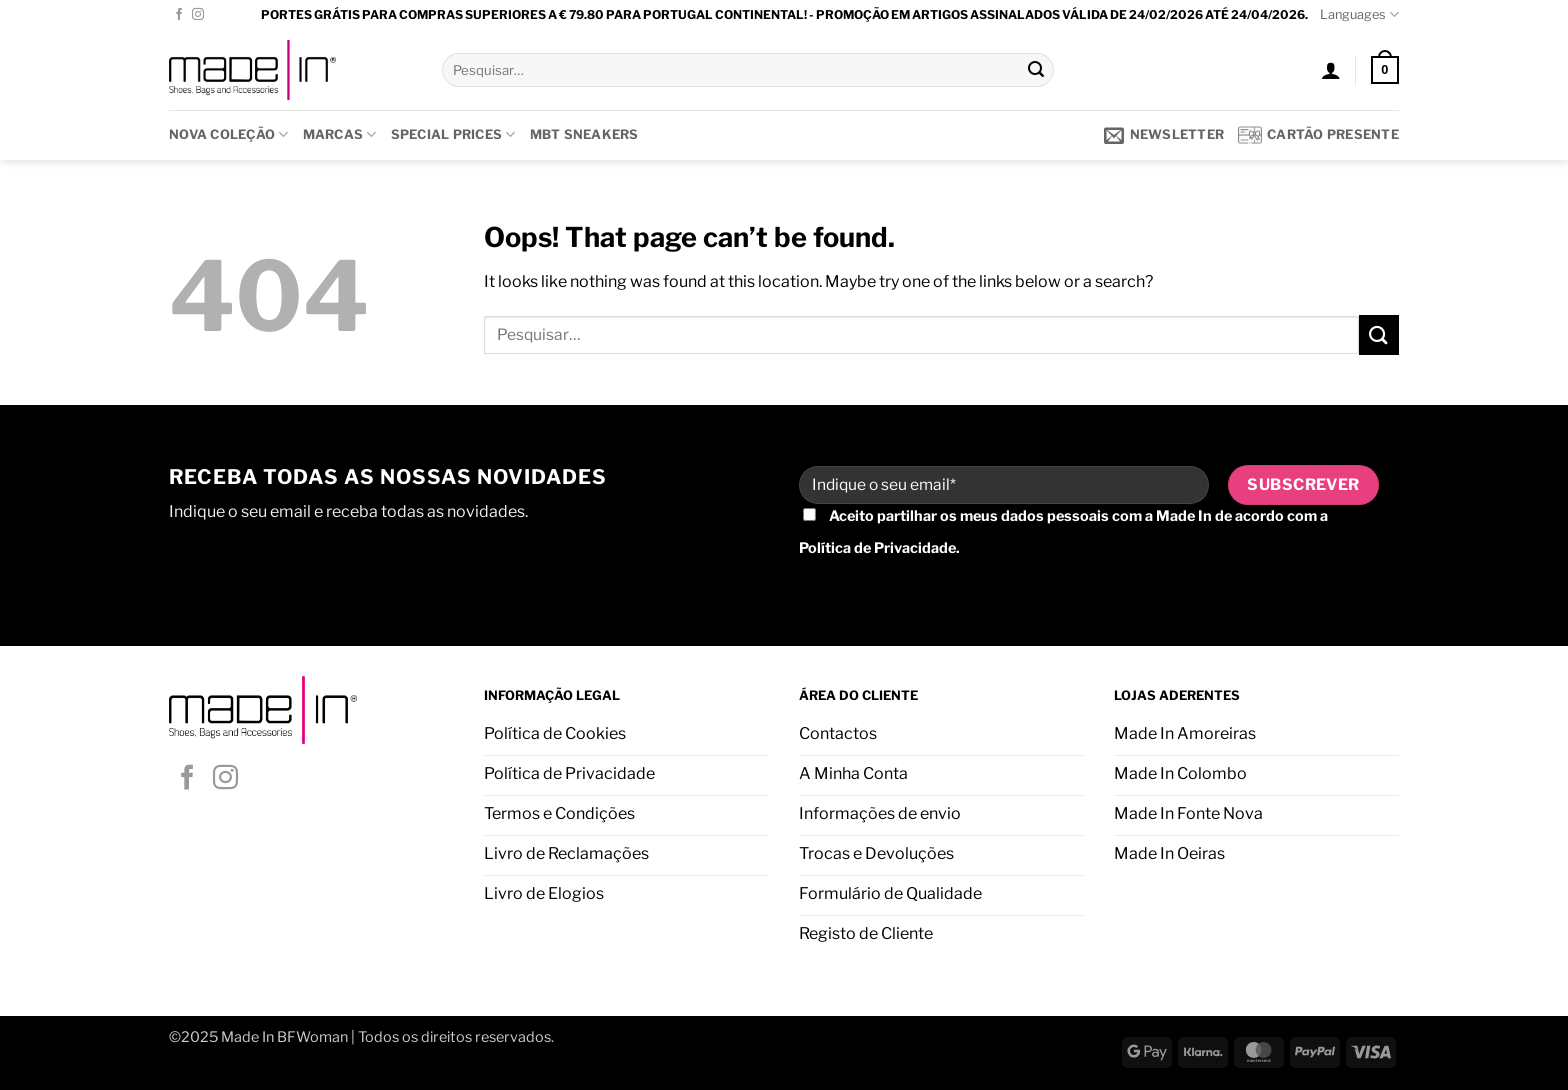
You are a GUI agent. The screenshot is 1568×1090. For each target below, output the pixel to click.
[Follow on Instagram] (198, 15)
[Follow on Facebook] (179, 15)
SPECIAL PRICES (453, 134)
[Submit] (1036, 70)
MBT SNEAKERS (584, 134)
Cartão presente (1318, 135)
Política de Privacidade (877, 548)
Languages (1359, 14)
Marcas (340, 134)
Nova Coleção (229, 134)
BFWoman (312, 1037)
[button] (1331, 70)
